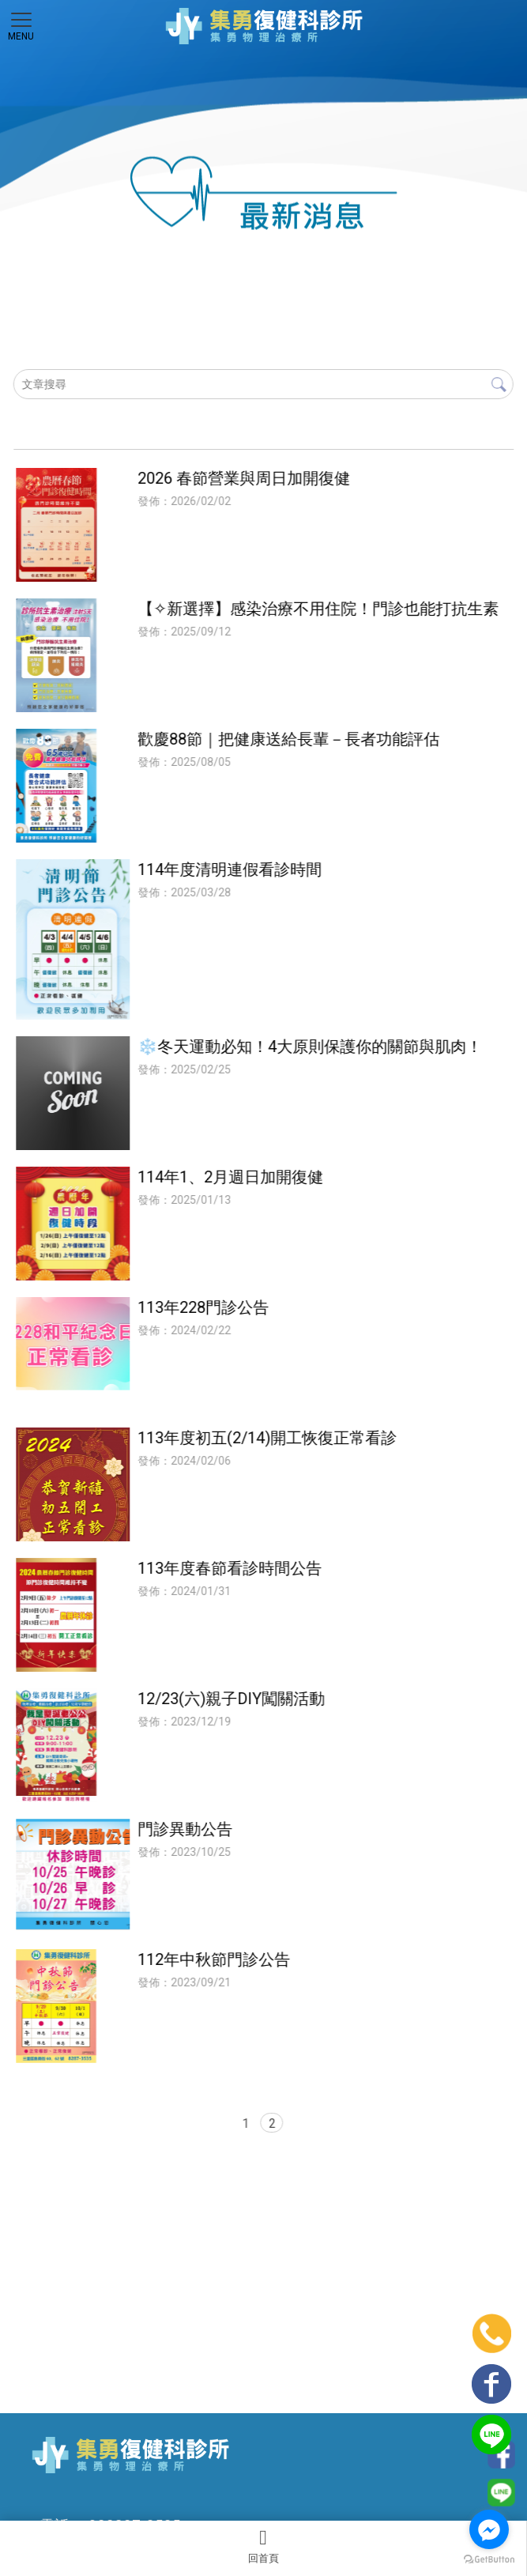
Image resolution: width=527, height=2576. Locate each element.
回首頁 (263, 2546)
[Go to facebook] (489, 2529)
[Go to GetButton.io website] (489, 2560)
